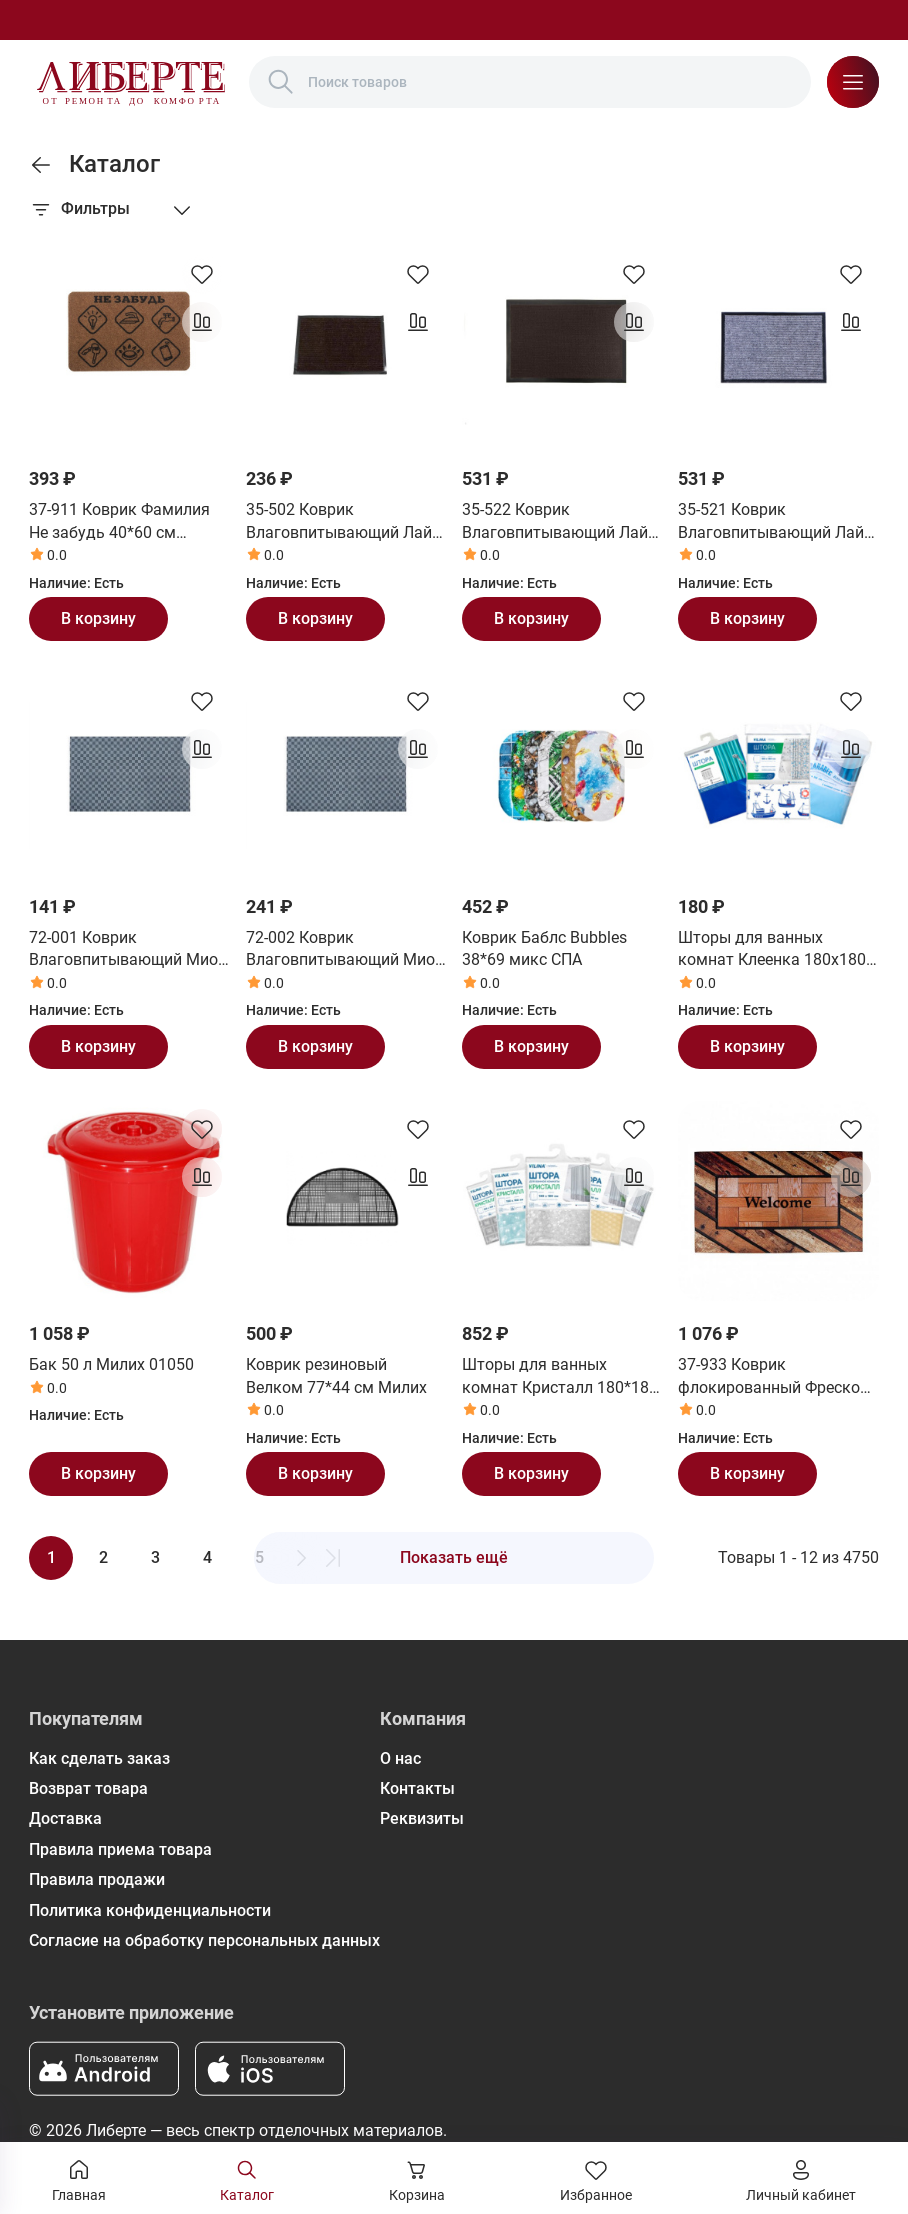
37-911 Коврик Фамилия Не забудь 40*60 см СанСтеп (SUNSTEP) (119, 522)
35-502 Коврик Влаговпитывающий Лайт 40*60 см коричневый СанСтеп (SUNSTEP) (343, 522)
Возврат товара (88, 1788)
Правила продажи (97, 1879)
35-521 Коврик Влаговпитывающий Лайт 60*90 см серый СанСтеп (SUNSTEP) (775, 522)
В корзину (98, 618)
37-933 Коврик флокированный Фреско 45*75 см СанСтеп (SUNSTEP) (769, 1377)
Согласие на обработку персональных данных (204, 1940)
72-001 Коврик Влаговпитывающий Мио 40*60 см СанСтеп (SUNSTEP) (123, 950)
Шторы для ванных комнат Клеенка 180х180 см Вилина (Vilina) (772, 950)
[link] (41, 165)
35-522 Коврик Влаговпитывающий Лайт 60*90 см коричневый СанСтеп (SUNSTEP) (559, 522)
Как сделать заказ (99, 1758)
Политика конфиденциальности (150, 1910)
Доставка (65, 1818)
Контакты (417, 1788)
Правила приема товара (120, 1849)
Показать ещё (454, 1557)
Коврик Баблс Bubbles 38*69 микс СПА (544, 948)
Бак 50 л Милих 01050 (111, 1364)
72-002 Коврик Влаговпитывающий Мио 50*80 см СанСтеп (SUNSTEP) (340, 950)
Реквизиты (422, 1818)
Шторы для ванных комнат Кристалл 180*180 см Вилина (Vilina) (560, 1377)
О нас (400, 1758)
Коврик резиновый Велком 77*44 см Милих (336, 1375)
